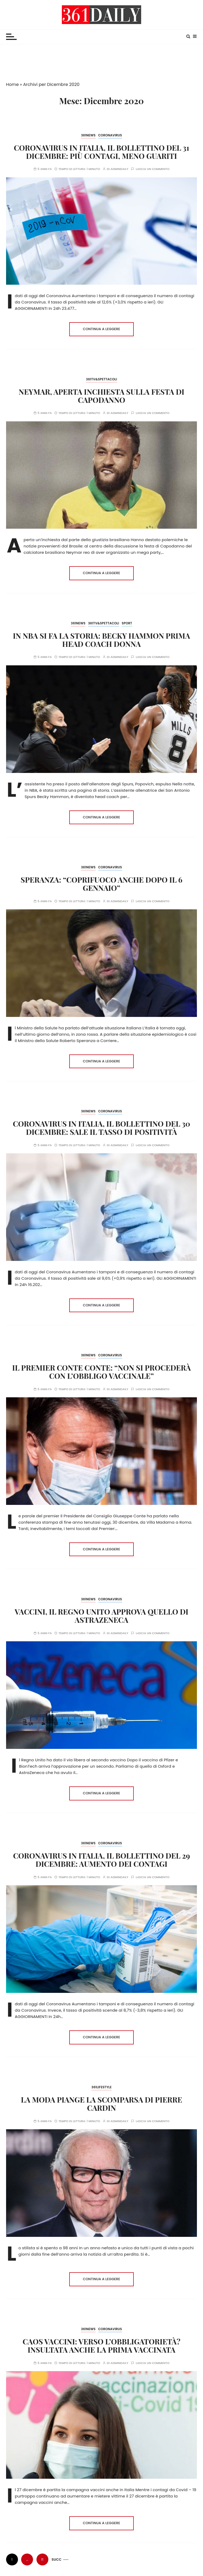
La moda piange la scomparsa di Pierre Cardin (101, 2104)
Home (12, 84)
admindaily (119, 169)
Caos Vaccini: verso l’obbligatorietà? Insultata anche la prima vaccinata (102, 2345)
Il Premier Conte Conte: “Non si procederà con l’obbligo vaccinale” (101, 1372)
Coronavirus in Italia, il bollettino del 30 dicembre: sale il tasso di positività (101, 1128)
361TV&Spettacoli (101, 379)
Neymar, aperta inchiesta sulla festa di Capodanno (101, 396)
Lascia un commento (152, 169)
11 (42, 2559)
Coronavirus (110, 135)
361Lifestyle (101, 2087)
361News (88, 135)
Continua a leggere (101, 328)
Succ (57, 2559)
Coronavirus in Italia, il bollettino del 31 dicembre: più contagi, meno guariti (101, 152)
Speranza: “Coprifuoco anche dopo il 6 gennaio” (101, 884)
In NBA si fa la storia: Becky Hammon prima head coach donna (101, 640)
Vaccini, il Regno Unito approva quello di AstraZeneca (101, 1616)
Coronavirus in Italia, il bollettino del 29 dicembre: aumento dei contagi (101, 1860)
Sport (127, 623)
